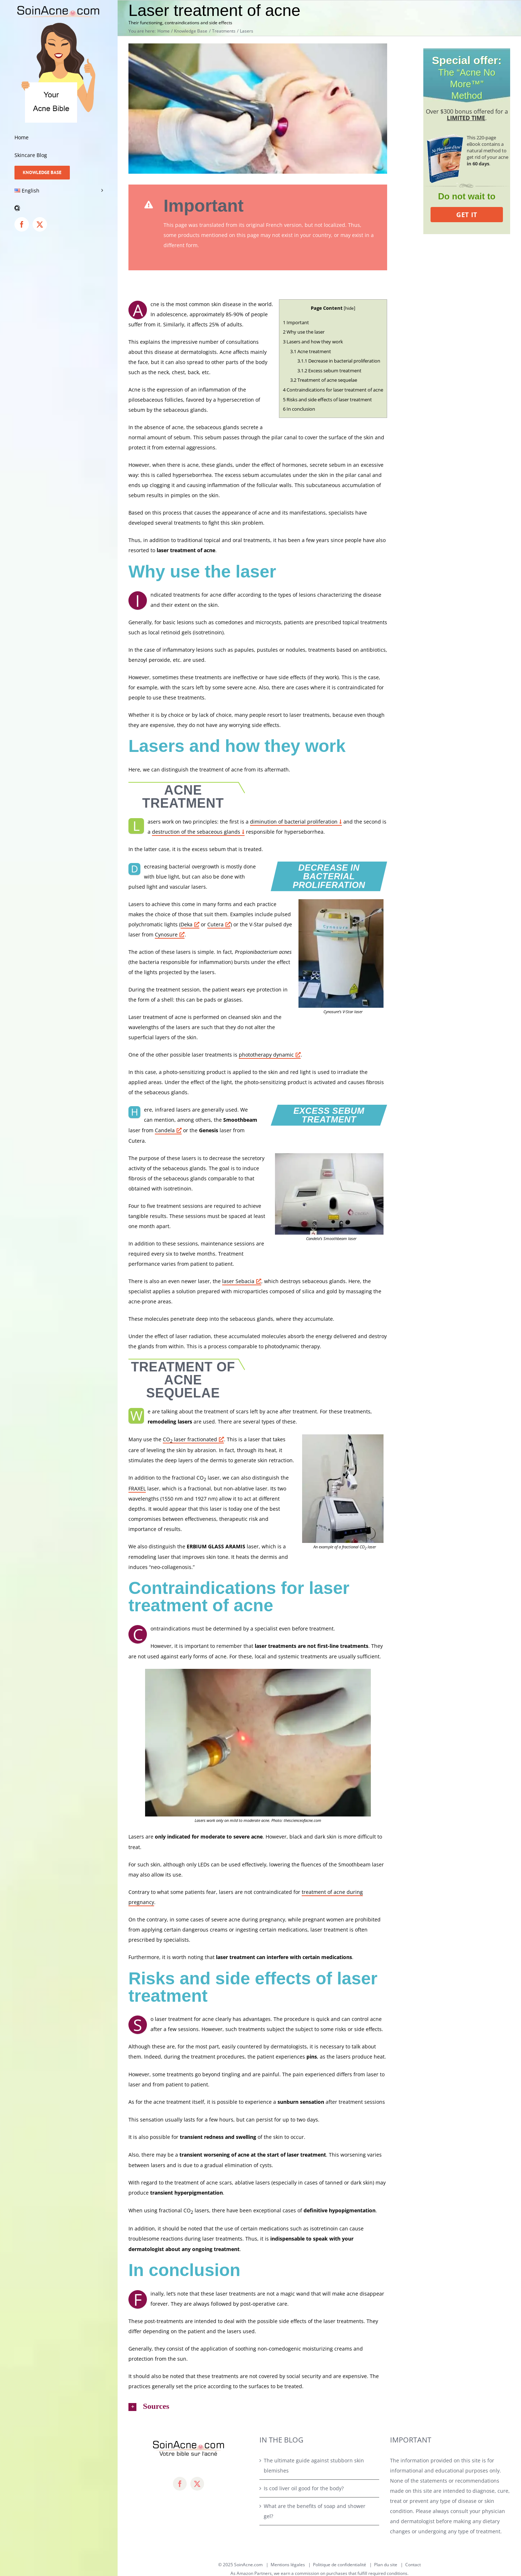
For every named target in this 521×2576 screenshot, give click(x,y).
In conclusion (299, 409)
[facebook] (180, 2484)
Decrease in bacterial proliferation (338, 361)
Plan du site (385, 2565)
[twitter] (197, 2484)
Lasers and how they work (313, 341)
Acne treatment (310, 351)
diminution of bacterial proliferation (294, 821)
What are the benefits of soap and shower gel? (314, 2511)
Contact (413, 2565)
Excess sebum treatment (329, 370)
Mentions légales (288, 2565)
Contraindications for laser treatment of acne (333, 389)
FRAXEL (137, 1488)
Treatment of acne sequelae (323, 380)
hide (349, 308)
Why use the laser (304, 332)
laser (241, 1281)
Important (296, 322)
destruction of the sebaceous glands (196, 831)
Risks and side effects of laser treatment (327, 399)
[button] (59, 208)
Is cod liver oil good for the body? (304, 2488)
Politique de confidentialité (339, 2565)
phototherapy (270, 1055)
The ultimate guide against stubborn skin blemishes (314, 2465)
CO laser (193, 1439)
